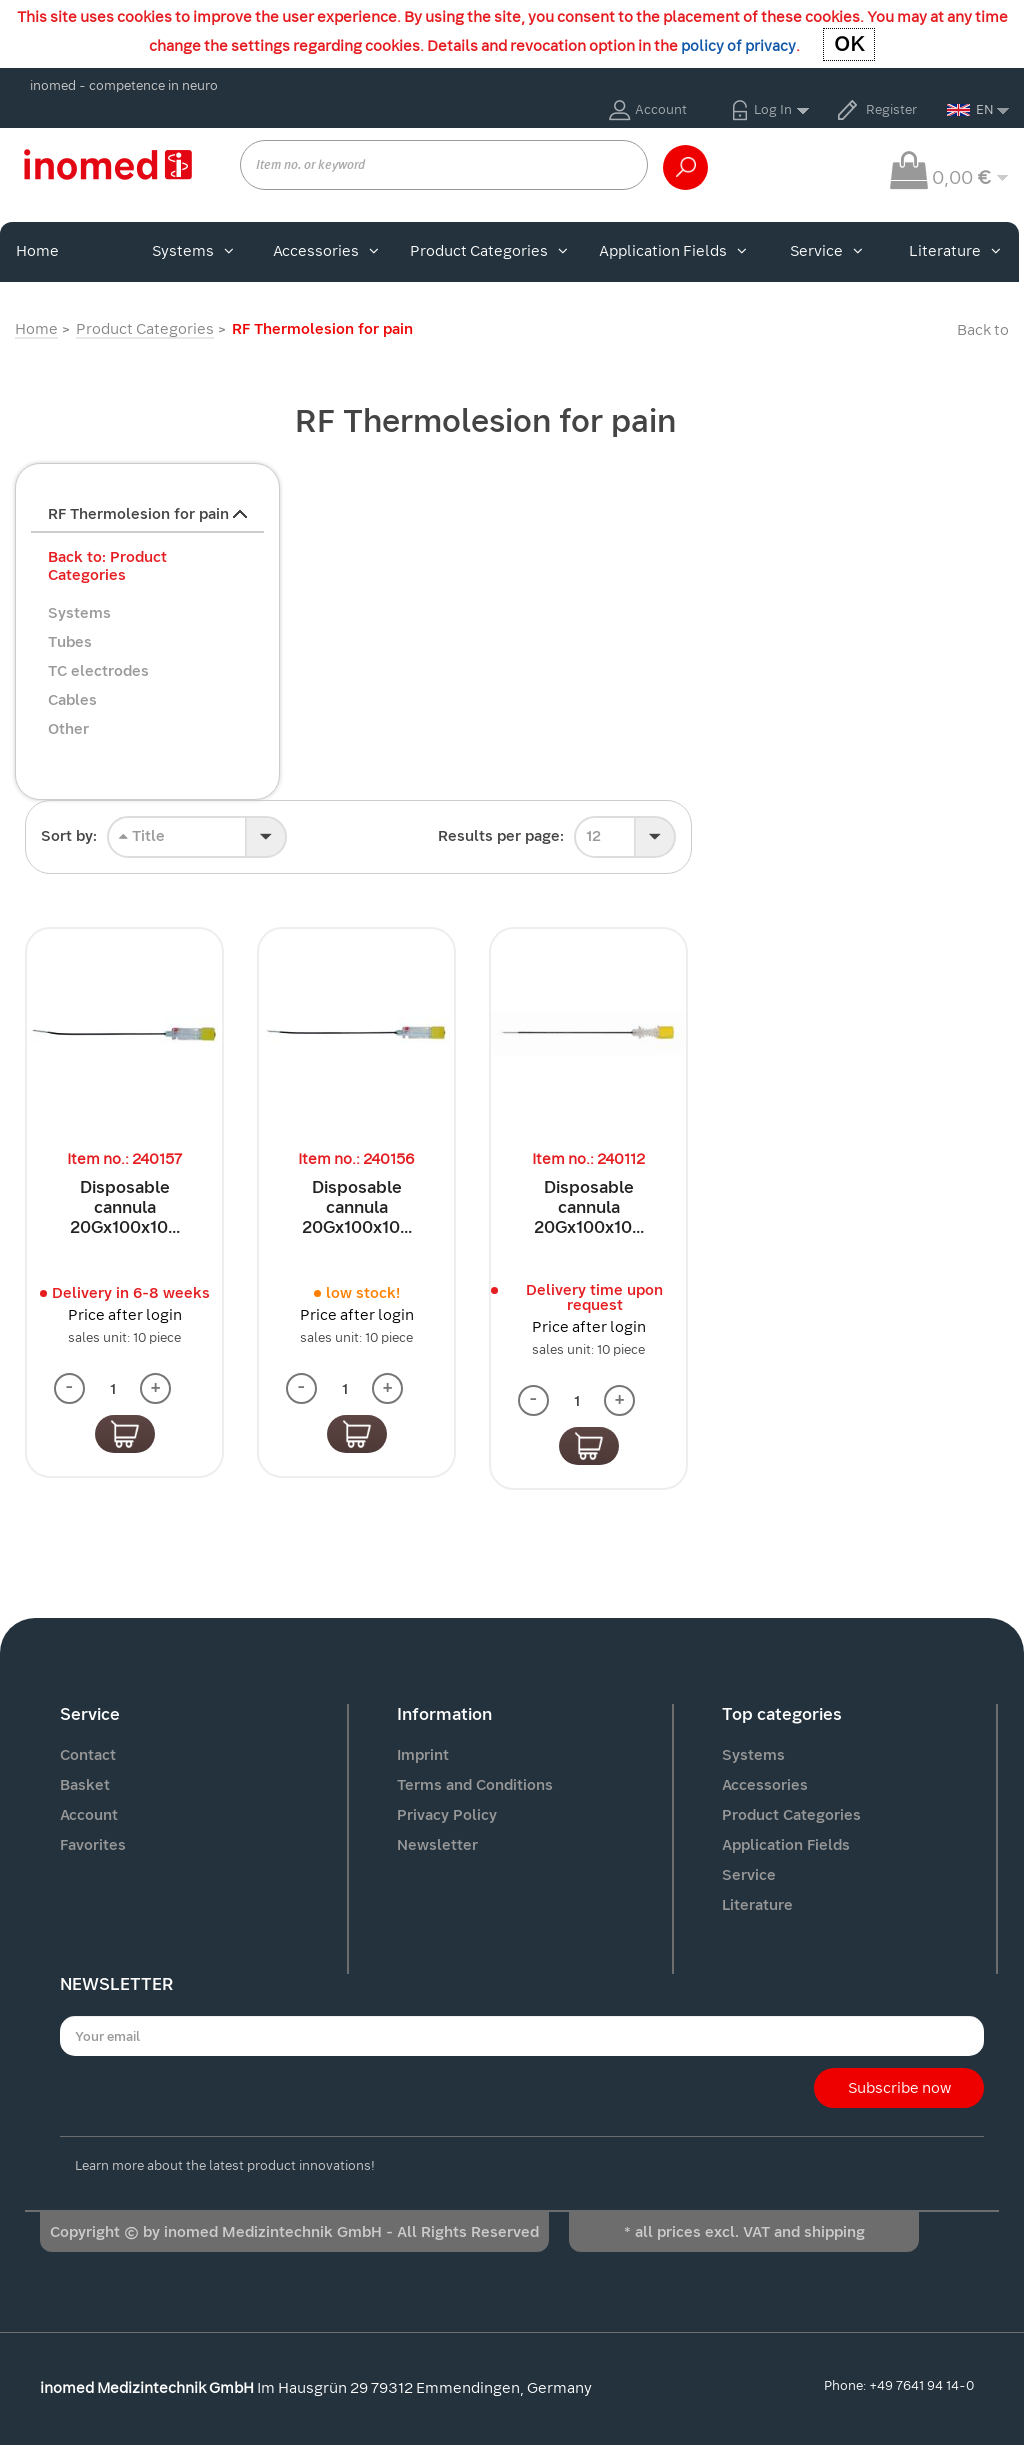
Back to (983, 330)
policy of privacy (739, 46)
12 (593, 836)
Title (142, 836)
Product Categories (489, 251)
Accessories (326, 251)
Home (37, 251)
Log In (773, 109)
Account (661, 109)
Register (891, 109)
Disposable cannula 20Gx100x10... (125, 1207)
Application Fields (673, 251)
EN (970, 109)
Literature (955, 251)
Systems (193, 251)
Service (826, 251)
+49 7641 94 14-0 (921, 2386)
